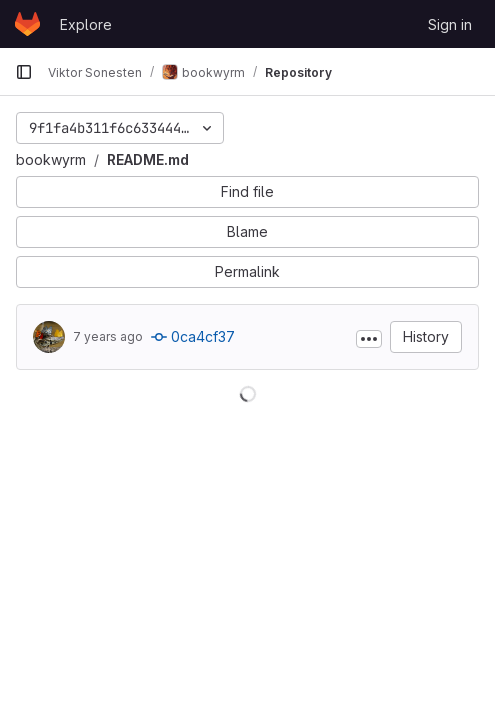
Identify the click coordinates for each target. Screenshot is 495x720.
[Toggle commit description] (369, 339)
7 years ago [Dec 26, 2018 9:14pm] (108, 336)
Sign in (450, 24)
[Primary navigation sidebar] (24, 72)
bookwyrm (51, 159)
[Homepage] (27, 24)
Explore (86, 24)
